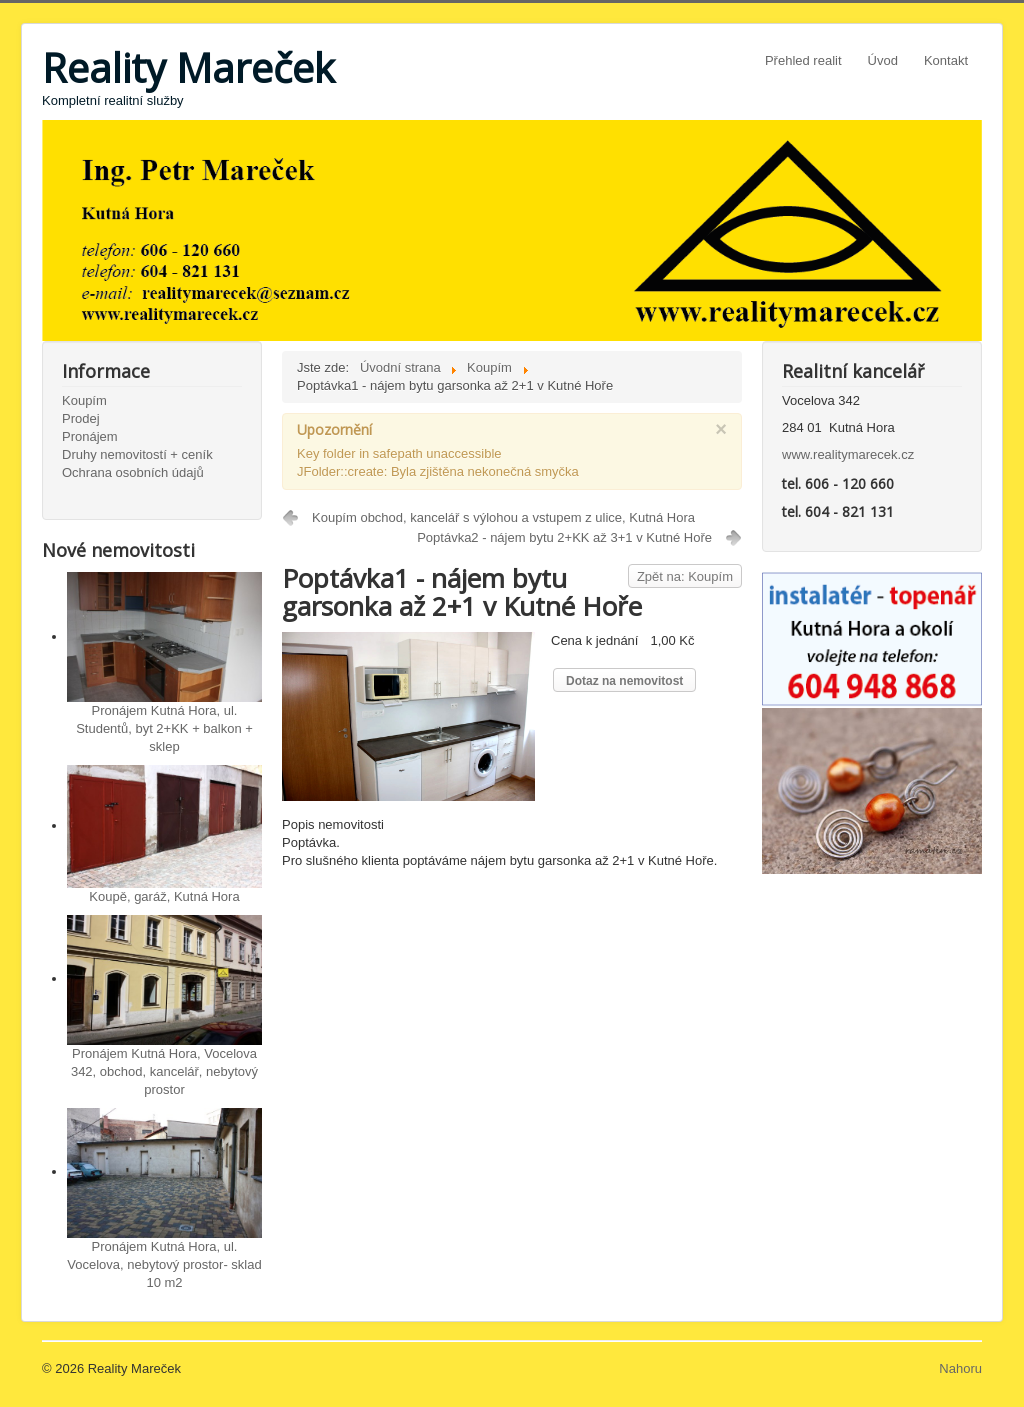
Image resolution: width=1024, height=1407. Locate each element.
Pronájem (90, 436)
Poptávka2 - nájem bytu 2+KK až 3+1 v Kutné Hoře (564, 537)
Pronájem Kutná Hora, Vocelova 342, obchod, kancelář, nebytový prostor (164, 1071)
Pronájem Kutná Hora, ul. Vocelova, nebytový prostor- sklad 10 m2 (164, 1264)
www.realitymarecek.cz (848, 454)
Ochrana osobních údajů (133, 472)
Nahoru (960, 1368)
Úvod (883, 60)
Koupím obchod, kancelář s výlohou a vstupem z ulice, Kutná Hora (503, 517)
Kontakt (946, 60)
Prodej (81, 418)
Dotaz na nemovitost (624, 681)
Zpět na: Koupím (685, 576)
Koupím (84, 400)
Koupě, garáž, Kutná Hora (164, 896)
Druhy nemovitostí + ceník (137, 454)
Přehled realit (803, 60)
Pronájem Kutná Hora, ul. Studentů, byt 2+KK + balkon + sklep (164, 728)
